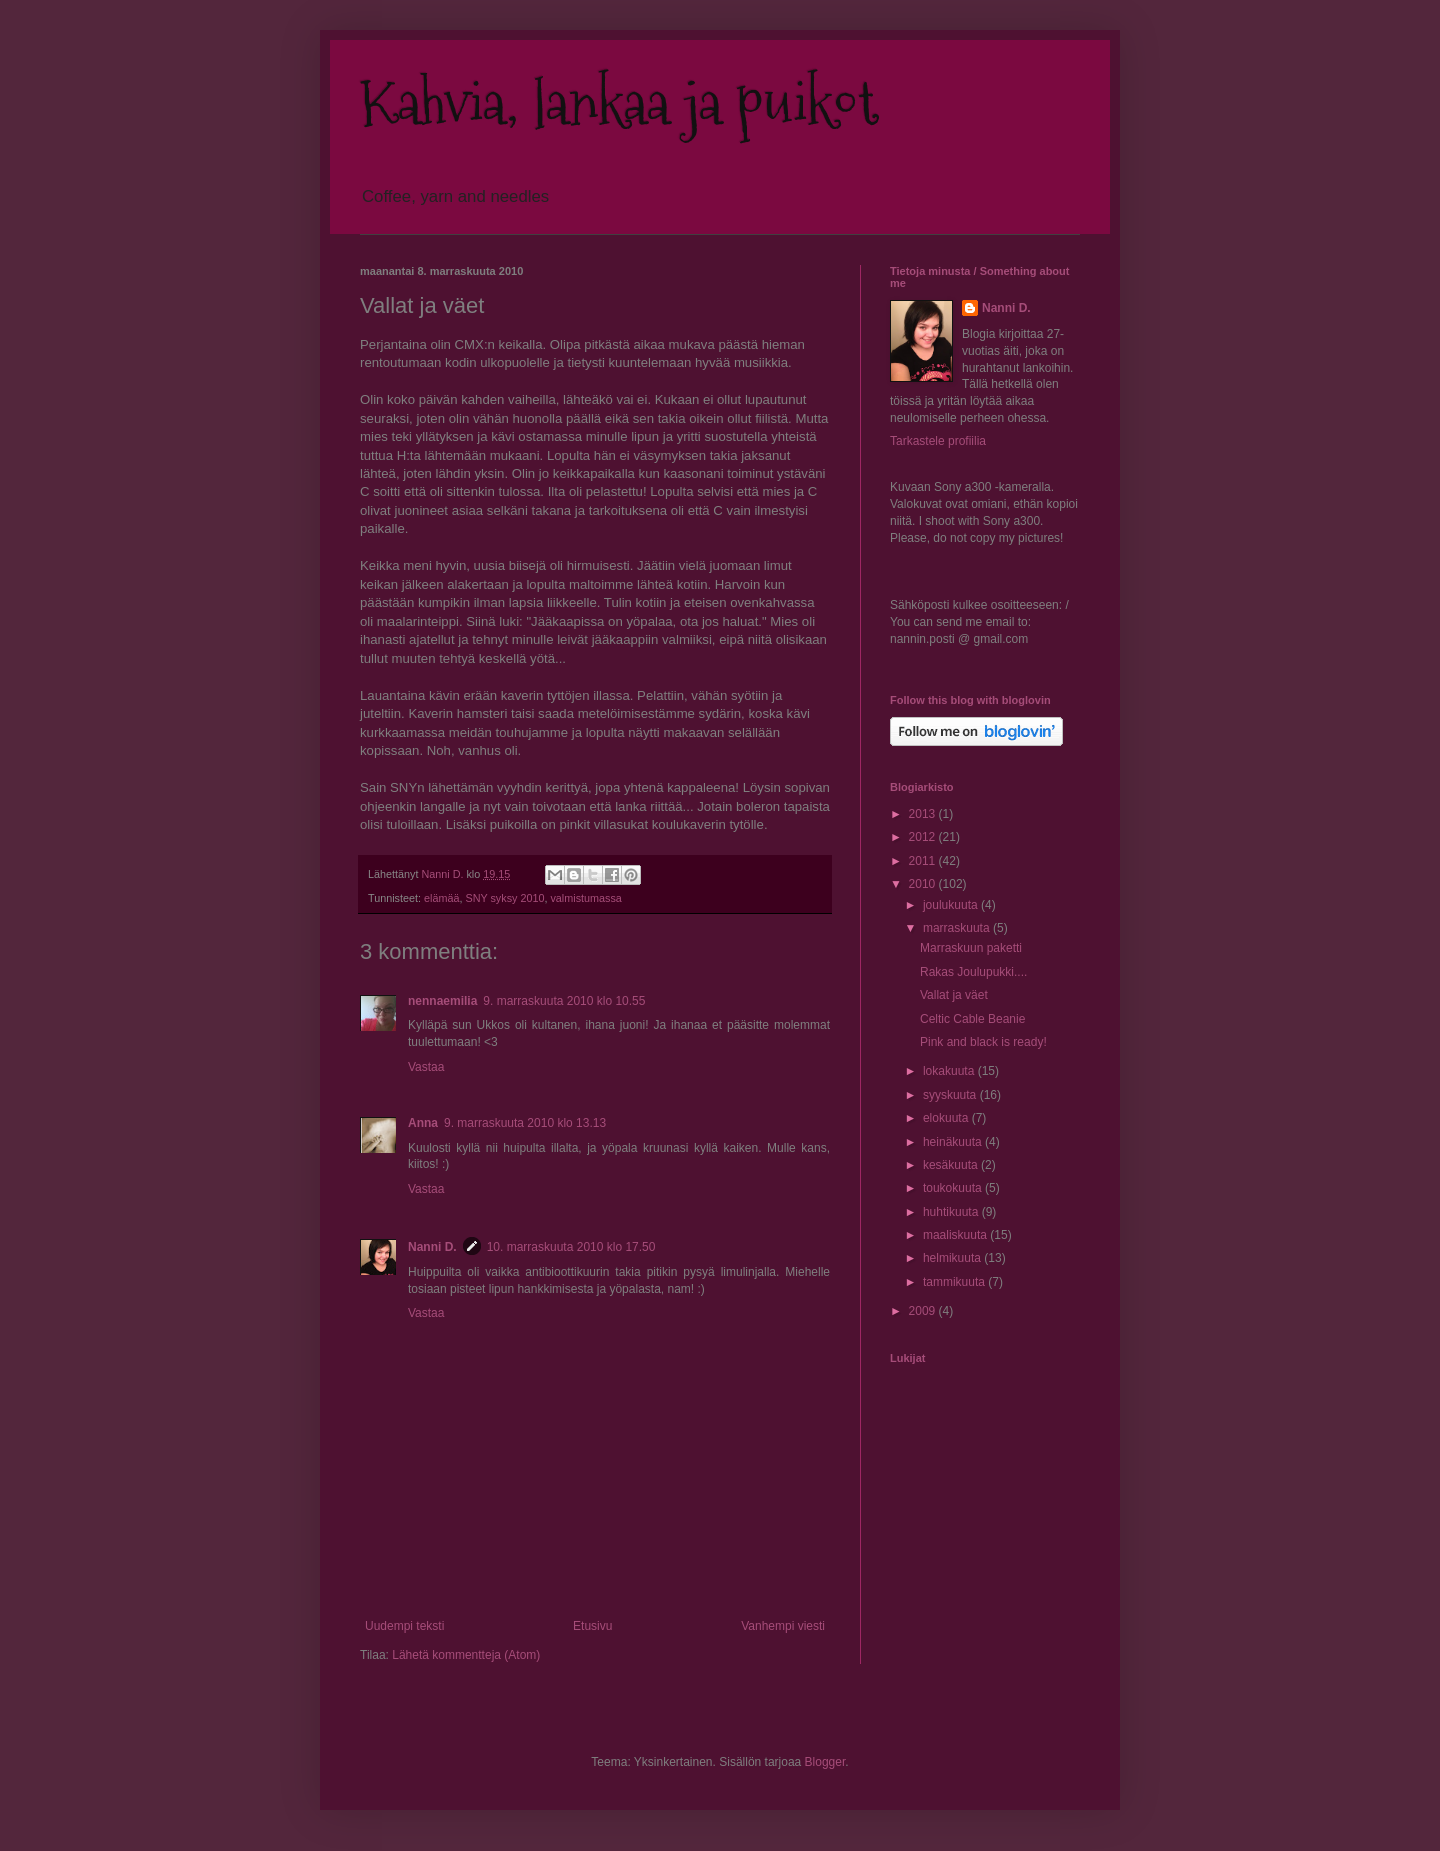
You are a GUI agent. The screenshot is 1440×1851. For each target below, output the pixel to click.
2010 (924, 884)
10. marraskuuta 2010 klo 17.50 (571, 1247)
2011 (924, 861)
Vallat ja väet (954, 995)
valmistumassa (585, 898)
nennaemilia (442, 1001)
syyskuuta (951, 1095)
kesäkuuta (952, 1165)
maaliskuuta (956, 1235)
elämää (441, 898)
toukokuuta (954, 1188)
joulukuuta (952, 905)
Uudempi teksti (404, 1626)
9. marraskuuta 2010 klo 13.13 (525, 1123)
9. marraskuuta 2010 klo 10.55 (564, 1001)
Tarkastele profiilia (938, 441)
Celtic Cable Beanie (972, 1019)
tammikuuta (955, 1282)
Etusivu (592, 1626)
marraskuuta (958, 928)
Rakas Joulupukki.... (973, 972)
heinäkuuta (954, 1142)
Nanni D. (432, 1247)
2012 (924, 837)
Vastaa (426, 1067)
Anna (423, 1123)
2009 (924, 1311)
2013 (924, 814)
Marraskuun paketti (971, 948)
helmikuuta (953, 1258)
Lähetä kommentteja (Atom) (466, 1655)
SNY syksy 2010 (504, 898)
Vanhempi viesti (783, 1626)
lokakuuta (950, 1071)
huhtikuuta (952, 1212)
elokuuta (947, 1118)
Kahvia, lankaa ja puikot (619, 103)
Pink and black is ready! (983, 1042)
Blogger (825, 1762)
